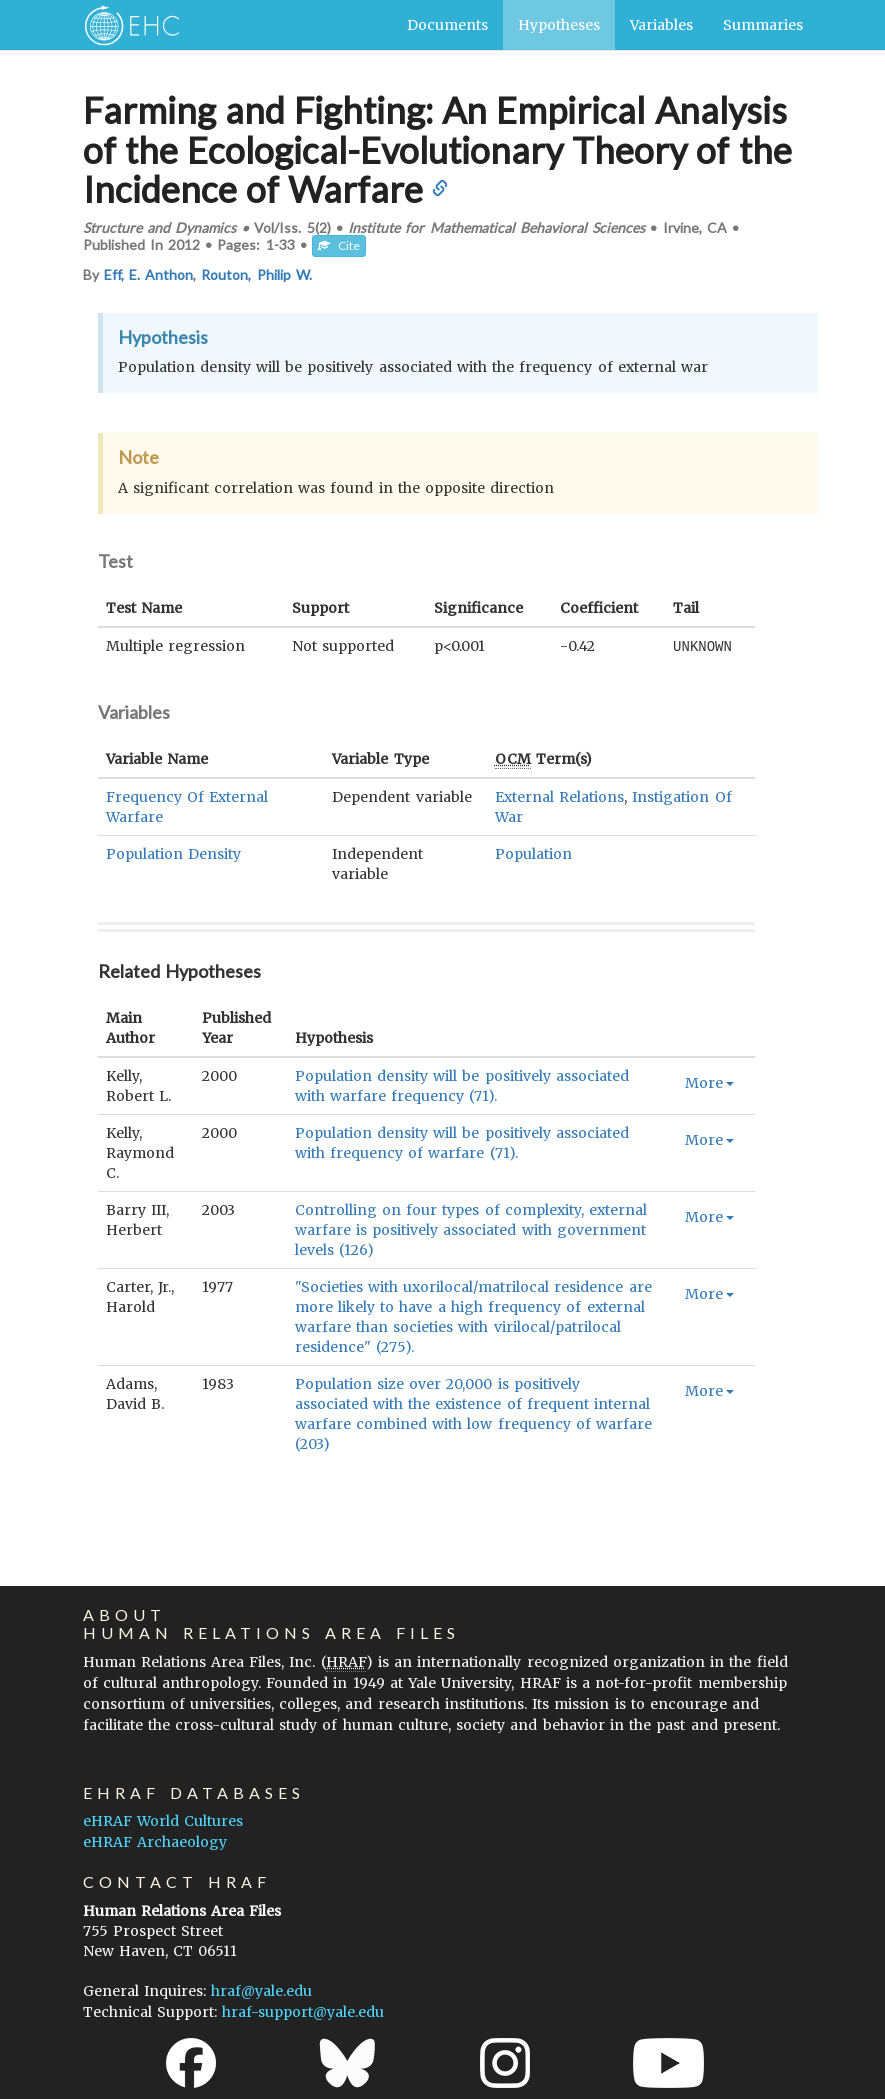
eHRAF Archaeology (155, 1841)
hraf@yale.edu (261, 1990)
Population (533, 853)
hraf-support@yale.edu (303, 2011)
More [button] (709, 1082)
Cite (339, 245)
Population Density (173, 853)
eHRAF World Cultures (163, 1820)
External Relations (559, 796)
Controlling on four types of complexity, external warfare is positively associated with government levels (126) (471, 1229)
